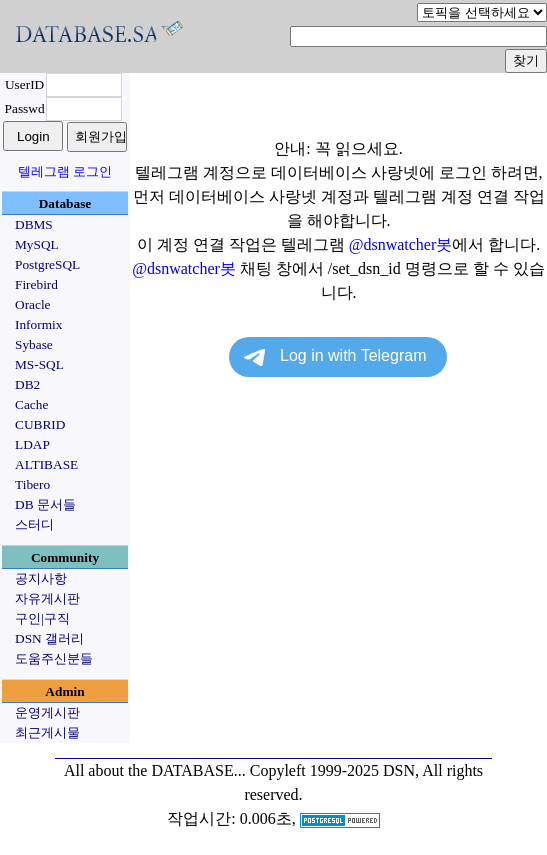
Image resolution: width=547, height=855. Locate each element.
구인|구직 (42, 618)
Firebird (36, 284)
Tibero (32, 484)
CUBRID (40, 424)
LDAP (32, 444)
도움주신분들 (54, 658)
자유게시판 (47, 598)
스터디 (34, 524)
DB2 (27, 384)
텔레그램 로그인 (65, 171)
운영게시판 (47, 712)
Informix (38, 324)
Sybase (34, 344)
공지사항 (41, 578)
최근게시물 (47, 732)
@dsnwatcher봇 (401, 244)
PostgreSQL (47, 264)
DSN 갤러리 (49, 638)
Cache (31, 404)
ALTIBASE (46, 464)
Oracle (33, 304)
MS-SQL (39, 364)
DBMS (34, 224)
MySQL (37, 244)
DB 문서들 (45, 504)
